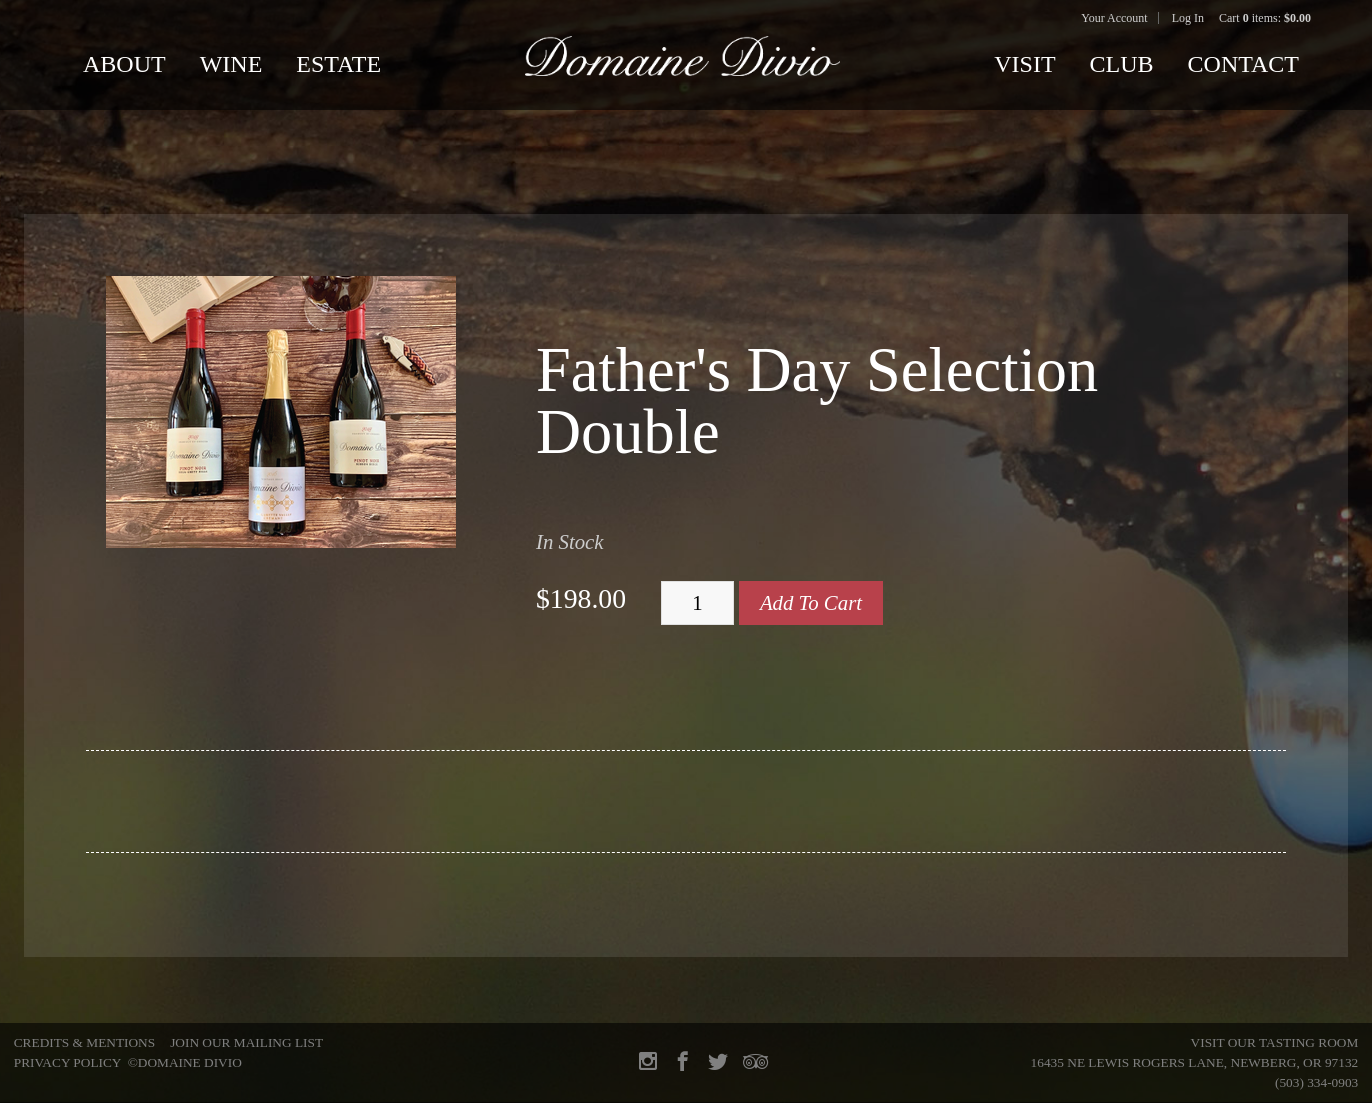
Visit (1024, 64)
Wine (231, 64)
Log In (1188, 18)
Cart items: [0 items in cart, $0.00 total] (1265, 18)
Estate (338, 64)
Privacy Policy (67, 1062)
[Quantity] (697, 603)
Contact (1243, 64)
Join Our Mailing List (246, 1042)
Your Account (1114, 18)
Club (1122, 64)
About (124, 64)
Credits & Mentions (84, 1042)
